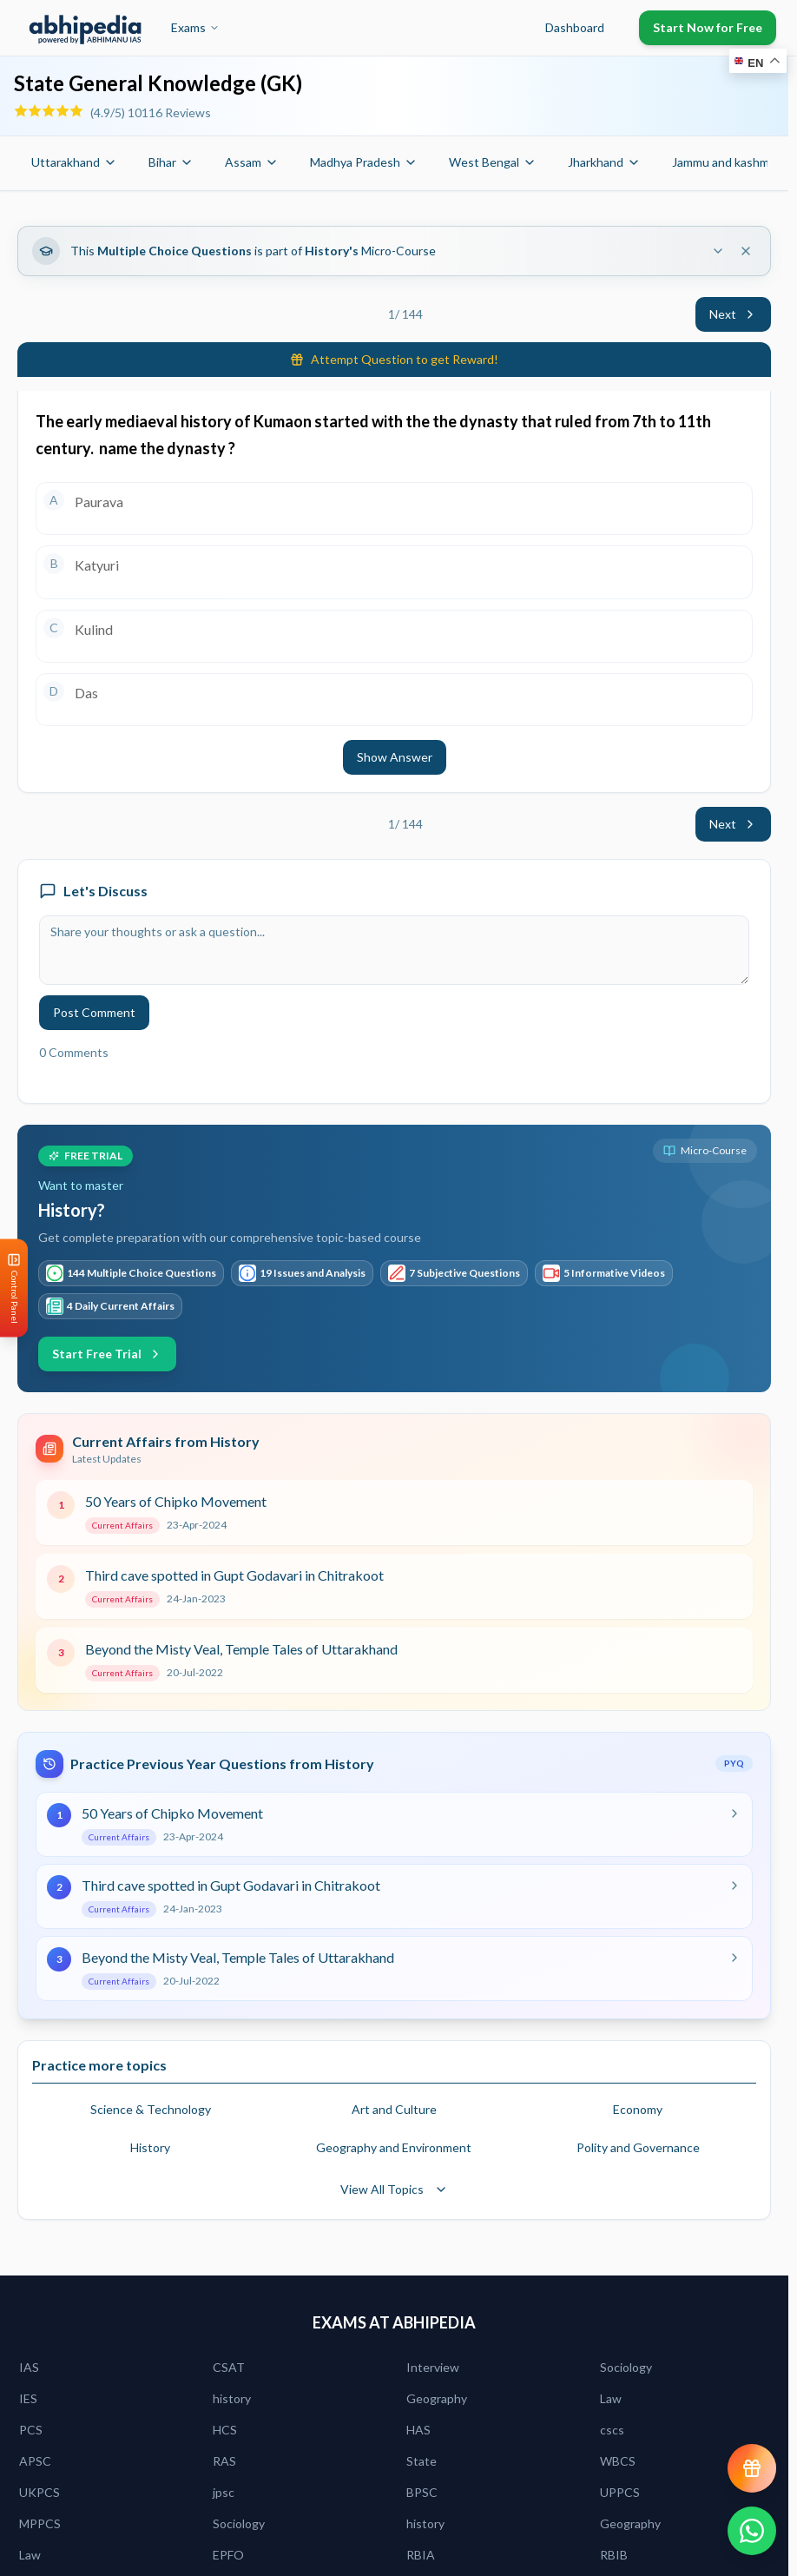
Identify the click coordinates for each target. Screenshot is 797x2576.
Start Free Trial (107, 1353)
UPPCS (620, 2492)
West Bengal (493, 162)
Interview (432, 2367)
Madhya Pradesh (364, 162)
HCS (225, 2429)
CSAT (229, 2367)
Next (733, 314)
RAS (224, 2461)
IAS (29, 2367)
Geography (436, 2398)
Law (611, 2398)
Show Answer (394, 757)
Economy (637, 2109)
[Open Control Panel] (14, 1288)
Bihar (171, 162)
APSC (35, 2461)
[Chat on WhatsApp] (752, 2531)
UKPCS (39, 2492)
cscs (612, 2429)
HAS (418, 2429)
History (150, 2147)
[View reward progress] (752, 2468)
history (232, 2398)
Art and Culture (394, 2109)
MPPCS (40, 2523)
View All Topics (394, 2189)
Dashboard (574, 27)
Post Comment (94, 1012)
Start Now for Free (707, 27)
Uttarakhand (74, 162)
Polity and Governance (638, 2147)
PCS (31, 2429)
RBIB (614, 2554)
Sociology (626, 2367)
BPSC (422, 2492)
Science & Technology (150, 2109)
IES (28, 2398)
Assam (252, 162)
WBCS (618, 2461)
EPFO (228, 2554)
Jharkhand (604, 162)
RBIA (420, 2554)
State (421, 2461)
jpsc (223, 2492)
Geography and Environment (393, 2147)
